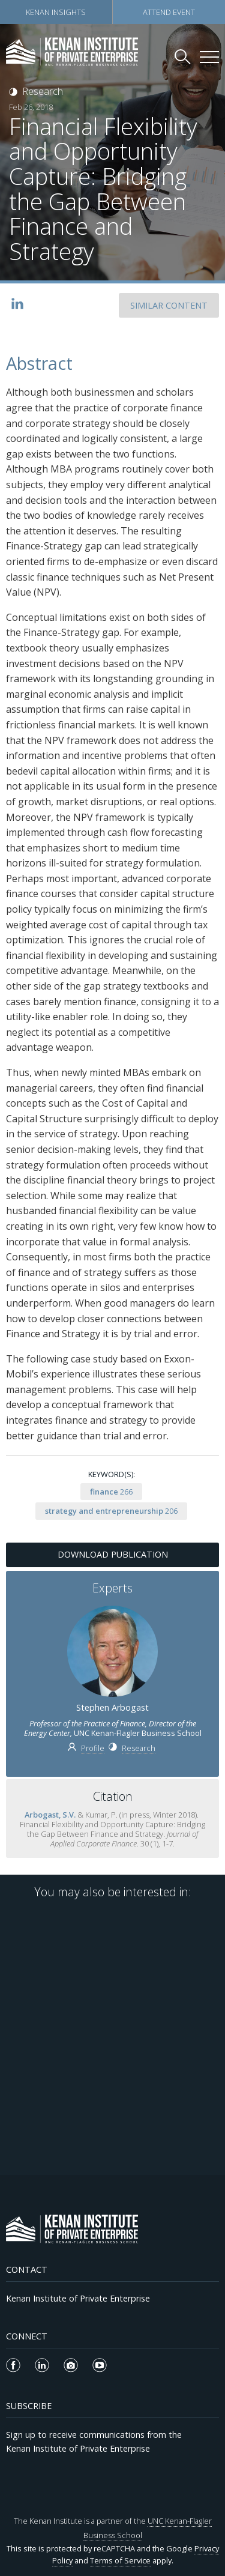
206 (111, 1510)
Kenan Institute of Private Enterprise (78, 2298)
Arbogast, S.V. (50, 1814)
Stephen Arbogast (112, 1707)
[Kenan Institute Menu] (209, 57)
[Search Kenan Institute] (183, 56)
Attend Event (169, 12)
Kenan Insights (56, 12)
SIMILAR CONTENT (169, 305)
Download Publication (113, 1554)
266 (111, 1491)
